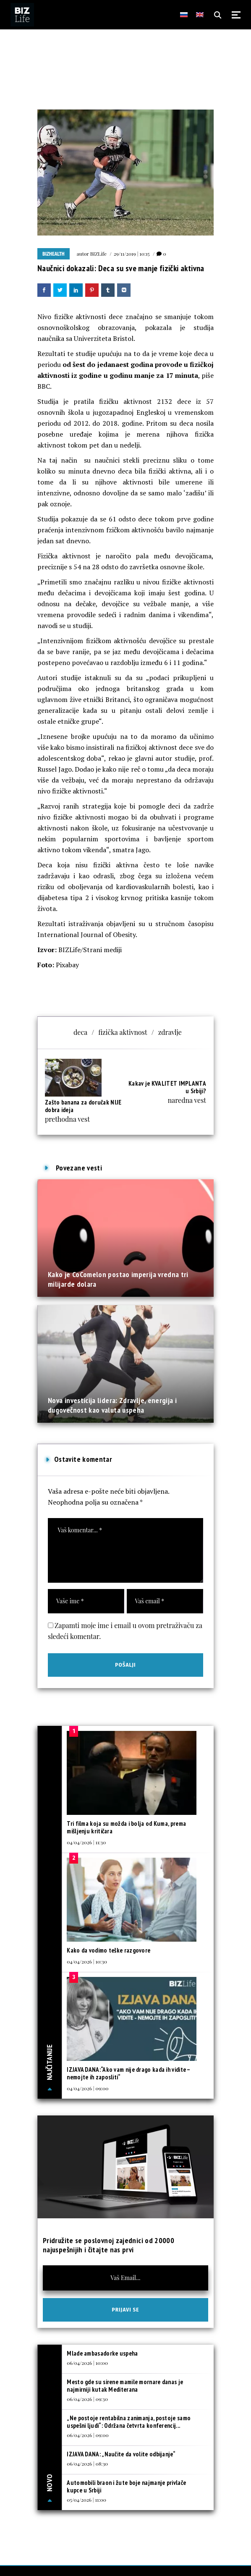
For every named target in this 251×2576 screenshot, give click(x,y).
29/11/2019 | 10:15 (132, 253)
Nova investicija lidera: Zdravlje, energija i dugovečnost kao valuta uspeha (112, 1404)
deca (80, 1032)
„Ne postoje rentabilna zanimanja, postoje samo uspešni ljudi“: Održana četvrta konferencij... (129, 2421)
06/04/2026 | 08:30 (87, 2463)
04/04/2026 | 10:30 (87, 1961)
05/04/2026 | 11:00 (86, 2499)
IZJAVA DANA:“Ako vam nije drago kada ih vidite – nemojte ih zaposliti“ (128, 2073)
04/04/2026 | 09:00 (87, 2088)
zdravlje (170, 1032)
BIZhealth (53, 254)
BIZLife (98, 253)
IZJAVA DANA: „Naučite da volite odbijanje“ (121, 2454)
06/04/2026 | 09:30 (87, 2398)
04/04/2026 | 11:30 (86, 1842)
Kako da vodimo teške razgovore (108, 1950)
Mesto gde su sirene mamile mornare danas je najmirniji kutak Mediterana (125, 2385)
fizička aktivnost (122, 1032)
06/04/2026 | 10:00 (87, 2362)
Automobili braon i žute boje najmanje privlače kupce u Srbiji (126, 2486)
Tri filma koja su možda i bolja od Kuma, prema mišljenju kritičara (126, 1827)
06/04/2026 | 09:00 (87, 2435)
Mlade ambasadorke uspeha (102, 2353)
